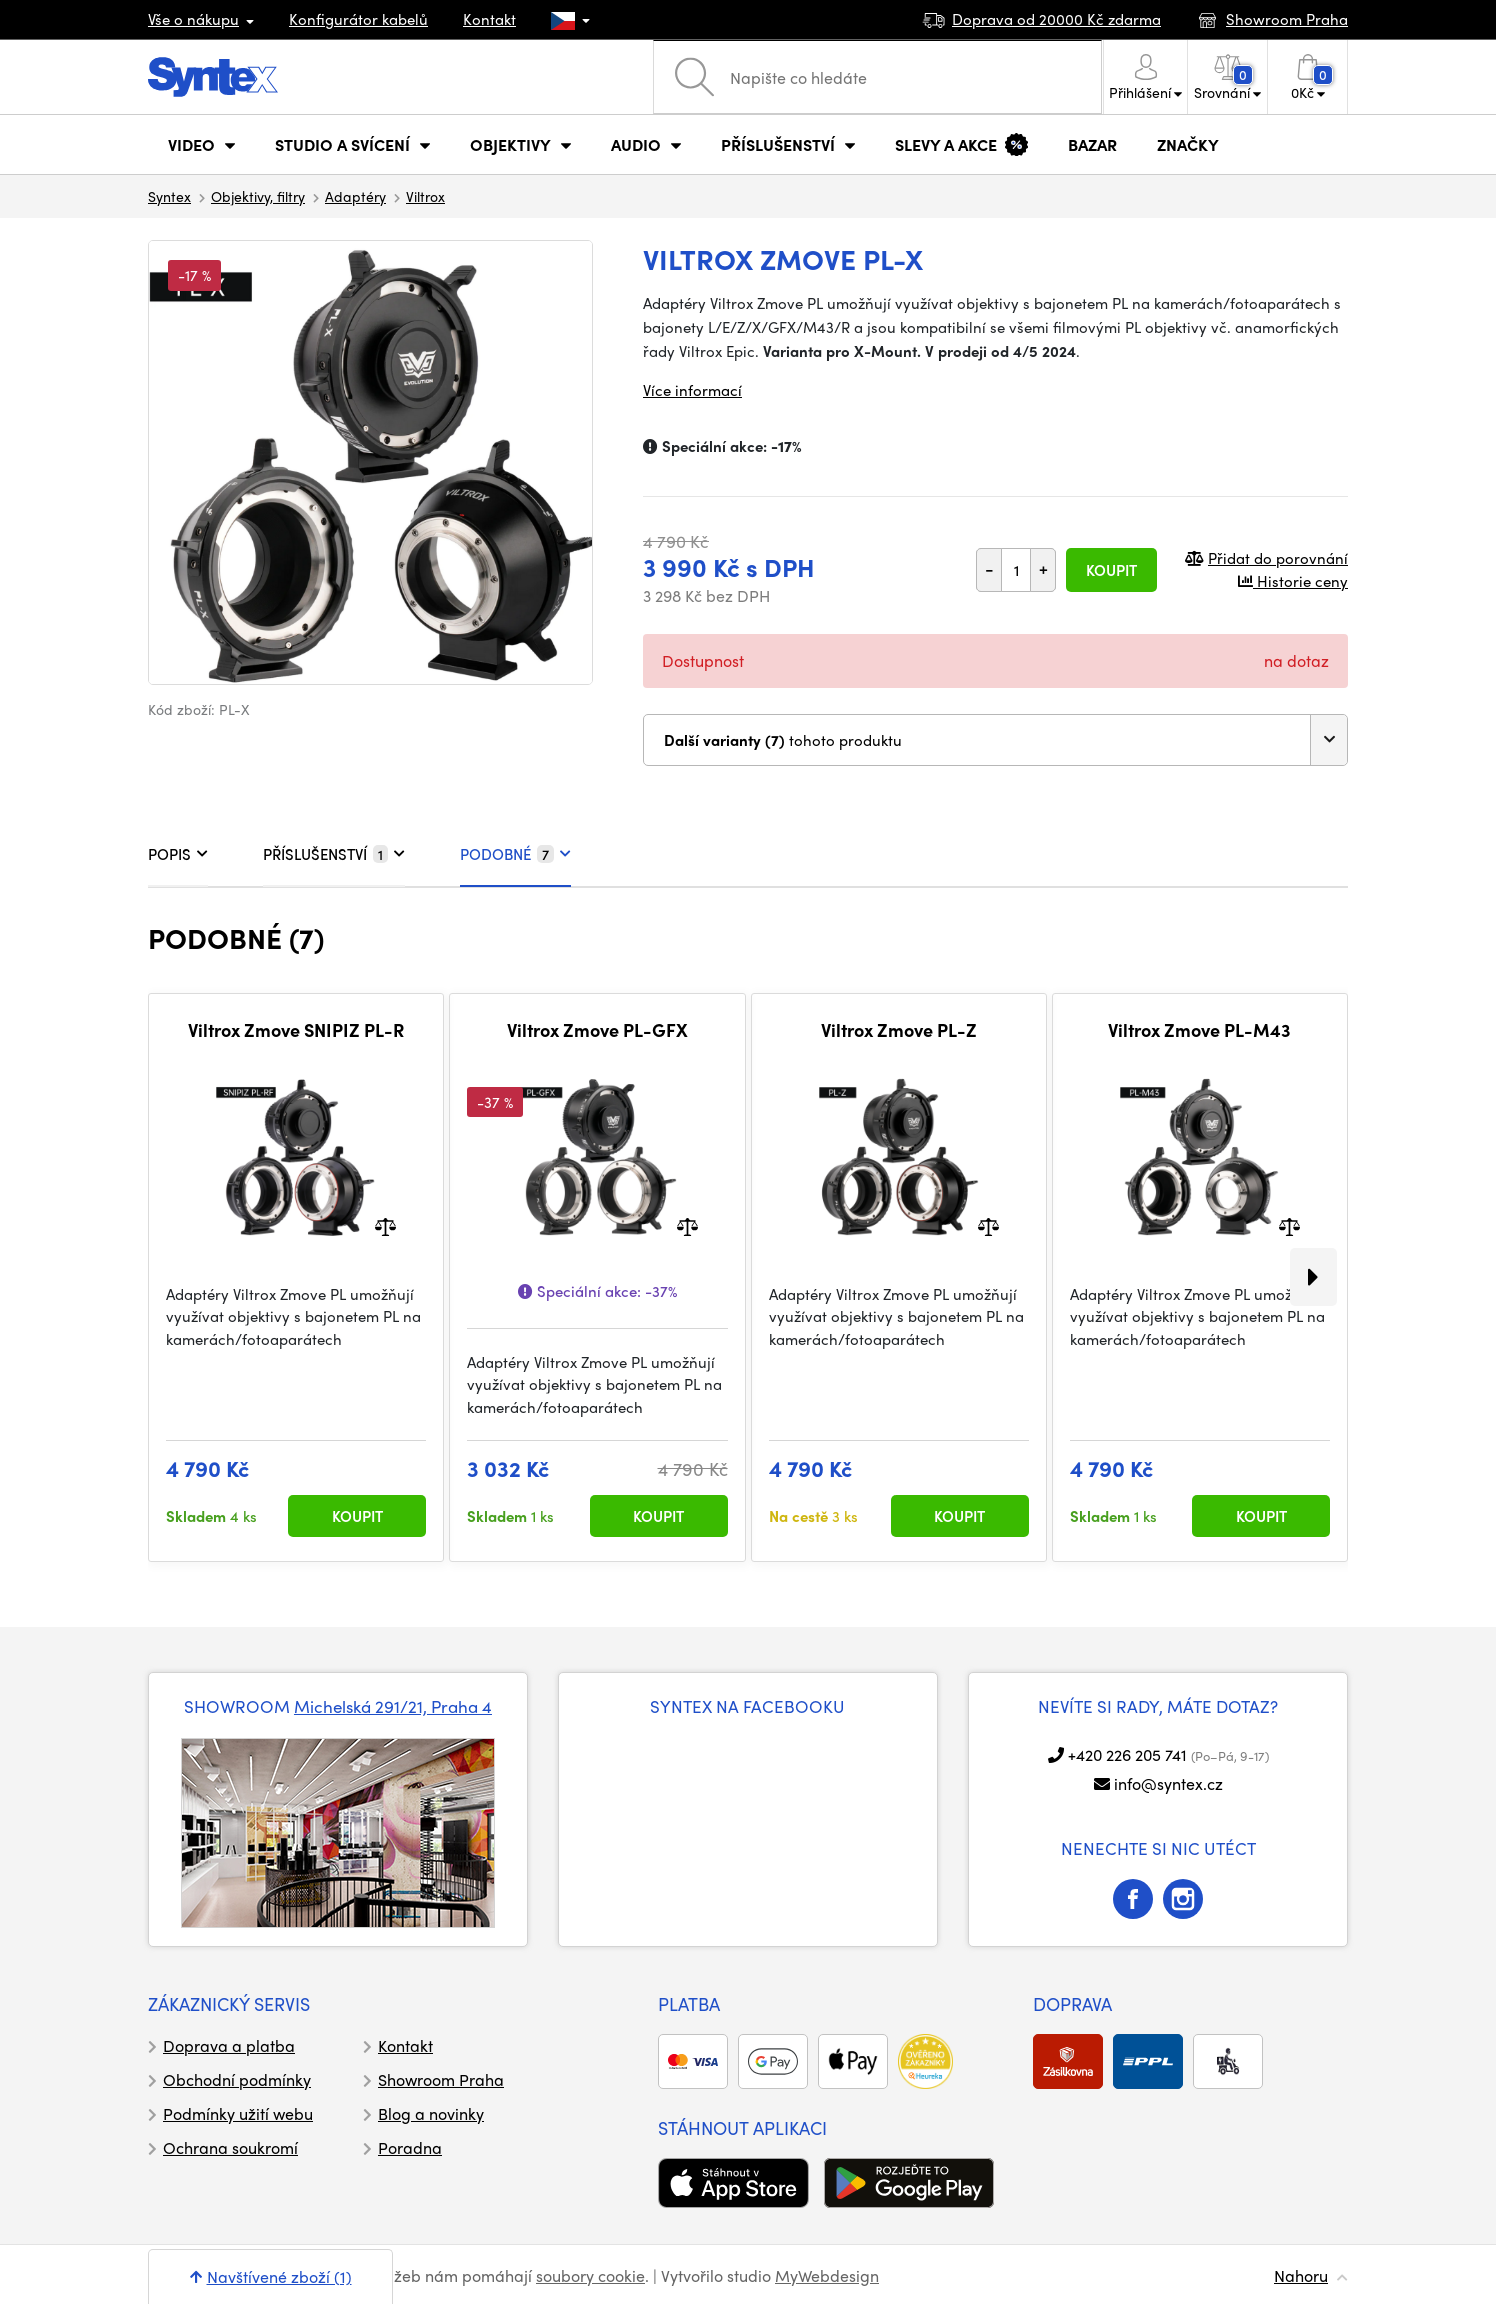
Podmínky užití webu (238, 2113)
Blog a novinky (431, 2113)
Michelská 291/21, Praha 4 (393, 1706)
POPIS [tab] (178, 854)
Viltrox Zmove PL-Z (899, 1030)
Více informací (692, 390)
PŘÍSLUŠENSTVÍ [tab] (334, 854)
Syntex (169, 196)
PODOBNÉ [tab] (515, 854)
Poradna (410, 2147)
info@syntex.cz (1168, 1783)
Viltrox (425, 196)
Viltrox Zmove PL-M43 (1199, 1030)
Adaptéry (355, 196)
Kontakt (489, 19)
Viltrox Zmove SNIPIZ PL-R (296, 1030)
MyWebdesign (827, 2275)
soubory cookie (590, 2275)
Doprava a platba (229, 2045)
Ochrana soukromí (230, 2147)
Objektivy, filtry (258, 196)
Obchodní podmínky (237, 2079)
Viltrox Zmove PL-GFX (597, 1030)
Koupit (1111, 570)
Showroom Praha (441, 2079)
